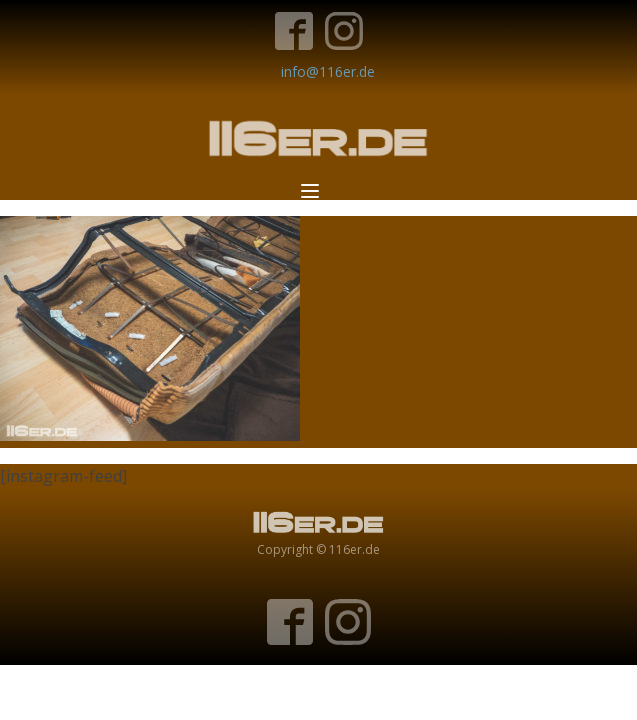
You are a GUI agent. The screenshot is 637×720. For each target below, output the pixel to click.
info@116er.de (328, 71)
